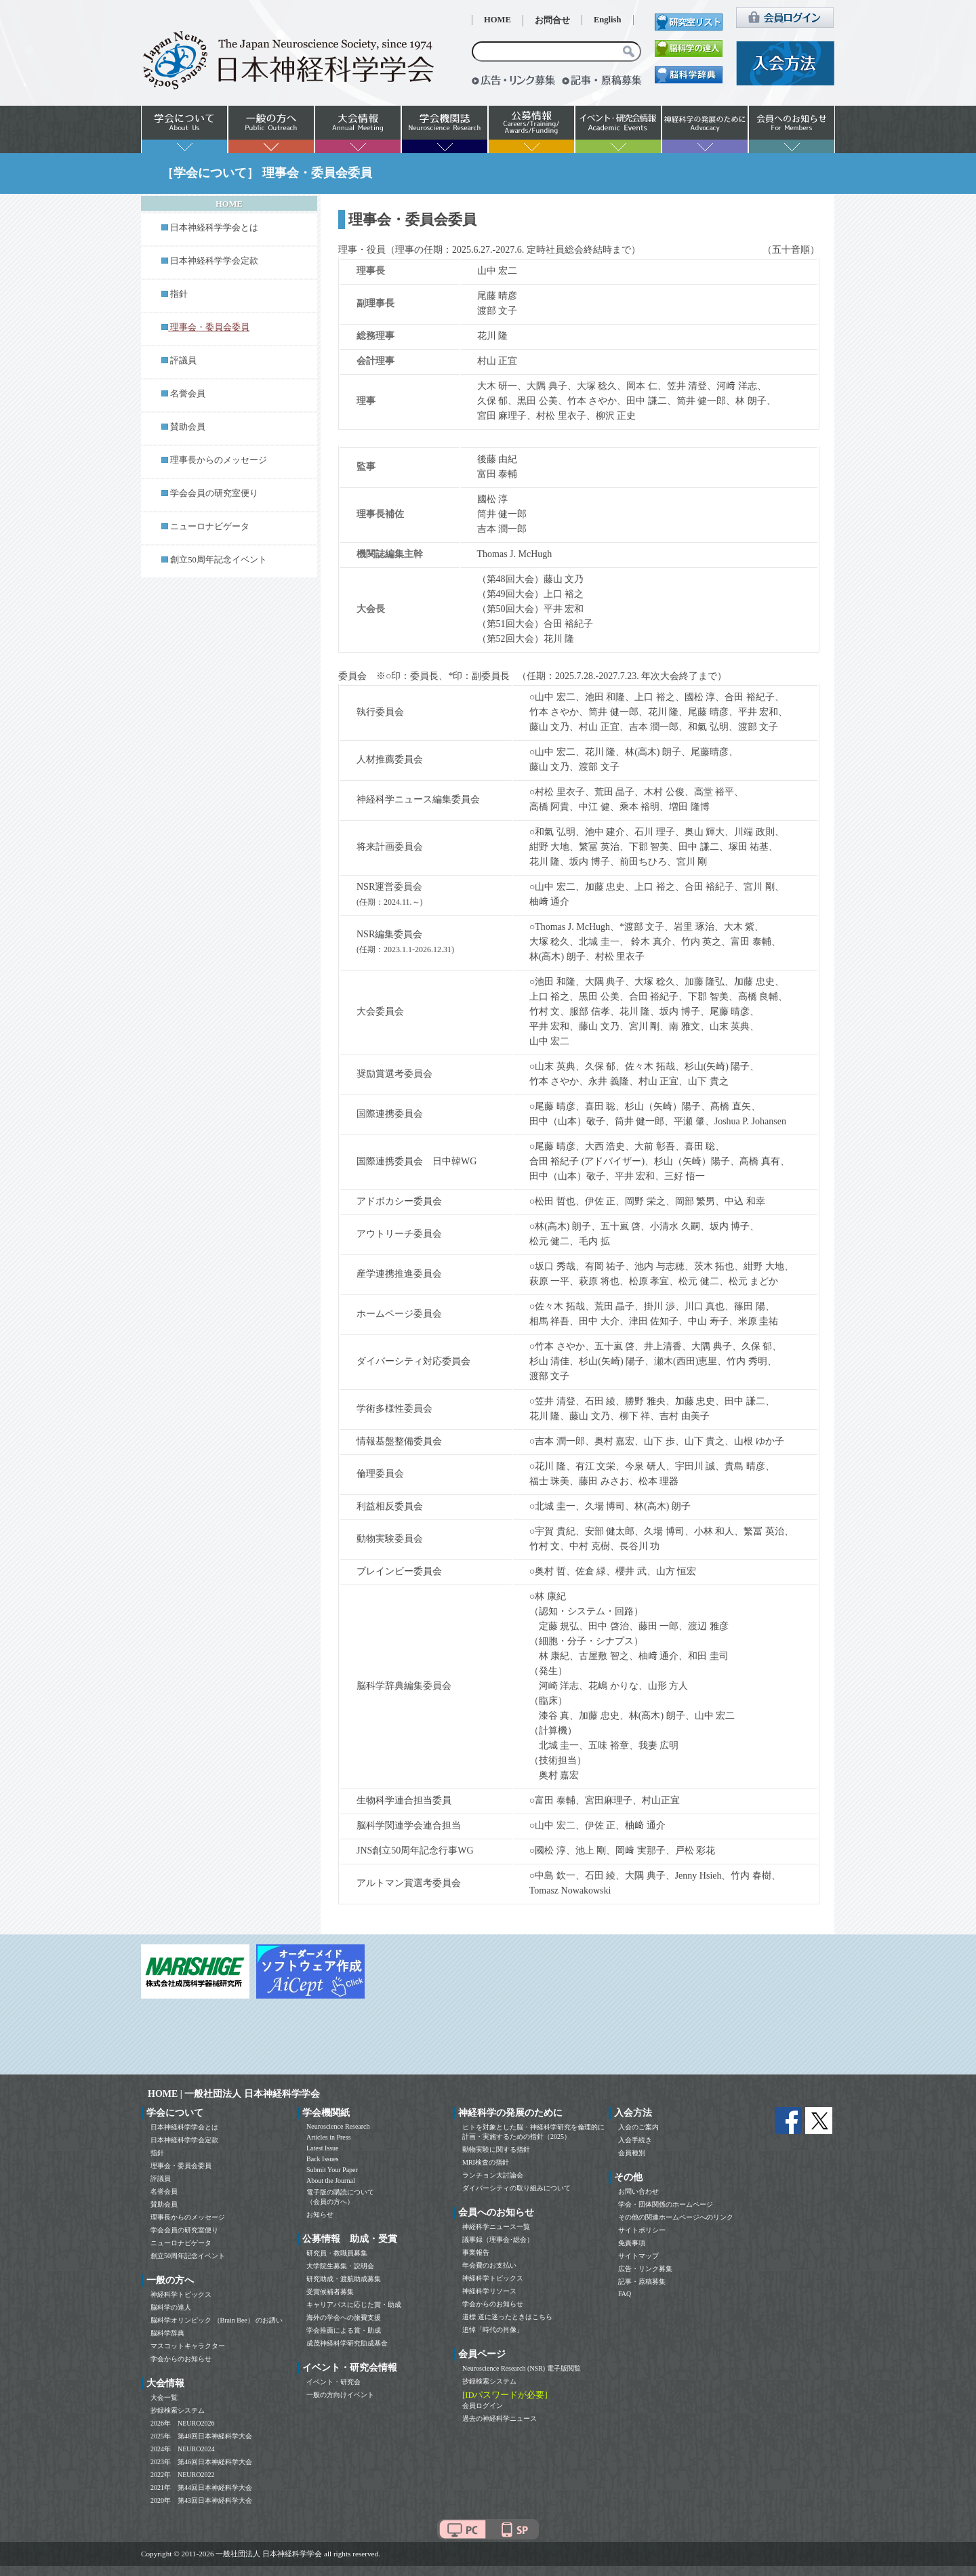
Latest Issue (322, 2148)
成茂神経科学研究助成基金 (347, 2343)
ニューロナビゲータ (209, 526)
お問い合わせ (638, 2191)
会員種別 (631, 2152)
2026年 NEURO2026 (182, 2423)
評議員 (183, 360)
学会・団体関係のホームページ (665, 2204)
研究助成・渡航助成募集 (343, 2279)
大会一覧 (164, 2397)
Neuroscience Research (338, 2126)
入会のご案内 (638, 2127)
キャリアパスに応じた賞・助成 (353, 2304)
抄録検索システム (177, 2410)
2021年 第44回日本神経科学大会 (201, 2487)
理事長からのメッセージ (218, 460)
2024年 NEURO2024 (182, 2449)
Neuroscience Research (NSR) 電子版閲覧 (521, 2368)
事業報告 (475, 2252)
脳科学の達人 (170, 2307)
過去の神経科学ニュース (499, 2418)
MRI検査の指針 (485, 2162)
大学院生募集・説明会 (340, 2266)
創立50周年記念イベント (218, 560)
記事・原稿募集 (642, 2281)
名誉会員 (187, 393)
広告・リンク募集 (645, 2268)
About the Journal (330, 2180)
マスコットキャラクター (187, 2346)
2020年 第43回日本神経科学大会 (201, 2500)
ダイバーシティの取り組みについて (516, 2188)
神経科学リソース (489, 2291)
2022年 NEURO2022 (182, 2474)
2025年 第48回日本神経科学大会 (201, 2436)
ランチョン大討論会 (492, 2175)
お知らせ (319, 2214)
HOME (497, 19)
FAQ (624, 2293)
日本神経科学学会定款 (214, 261)
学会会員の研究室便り (214, 493)
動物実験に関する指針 (496, 2149)
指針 (179, 294)
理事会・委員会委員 (180, 2165)
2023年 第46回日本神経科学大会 (201, 2462)
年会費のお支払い (489, 2265)
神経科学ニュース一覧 (496, 2226)
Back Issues (322, 2159)
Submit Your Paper (332, 2169)
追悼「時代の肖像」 (492, 2329)
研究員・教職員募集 (336, 2253)
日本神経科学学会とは (214, 227)
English (608, 19)
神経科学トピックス (180, 2294)
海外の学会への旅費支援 (343, 2317)
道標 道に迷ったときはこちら (507, 2317)
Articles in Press (328, 2137)
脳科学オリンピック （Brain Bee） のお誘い (216, 2320)
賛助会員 (187, 427)
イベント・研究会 (333, 2382)
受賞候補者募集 (330, 2291)
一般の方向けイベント (340, 2394)
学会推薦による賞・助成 (343, 2330)
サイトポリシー (642, 2230)
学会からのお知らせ (180, 2359)
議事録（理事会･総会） (497, 2239)
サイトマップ (638, 2256)
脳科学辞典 (167, 2333)
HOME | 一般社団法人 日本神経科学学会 (234, 2094)
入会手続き (635, 2140)
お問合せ (552, 20)
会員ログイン (482, 2405)
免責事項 (631, 2243)
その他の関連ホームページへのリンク (675, 2217)
